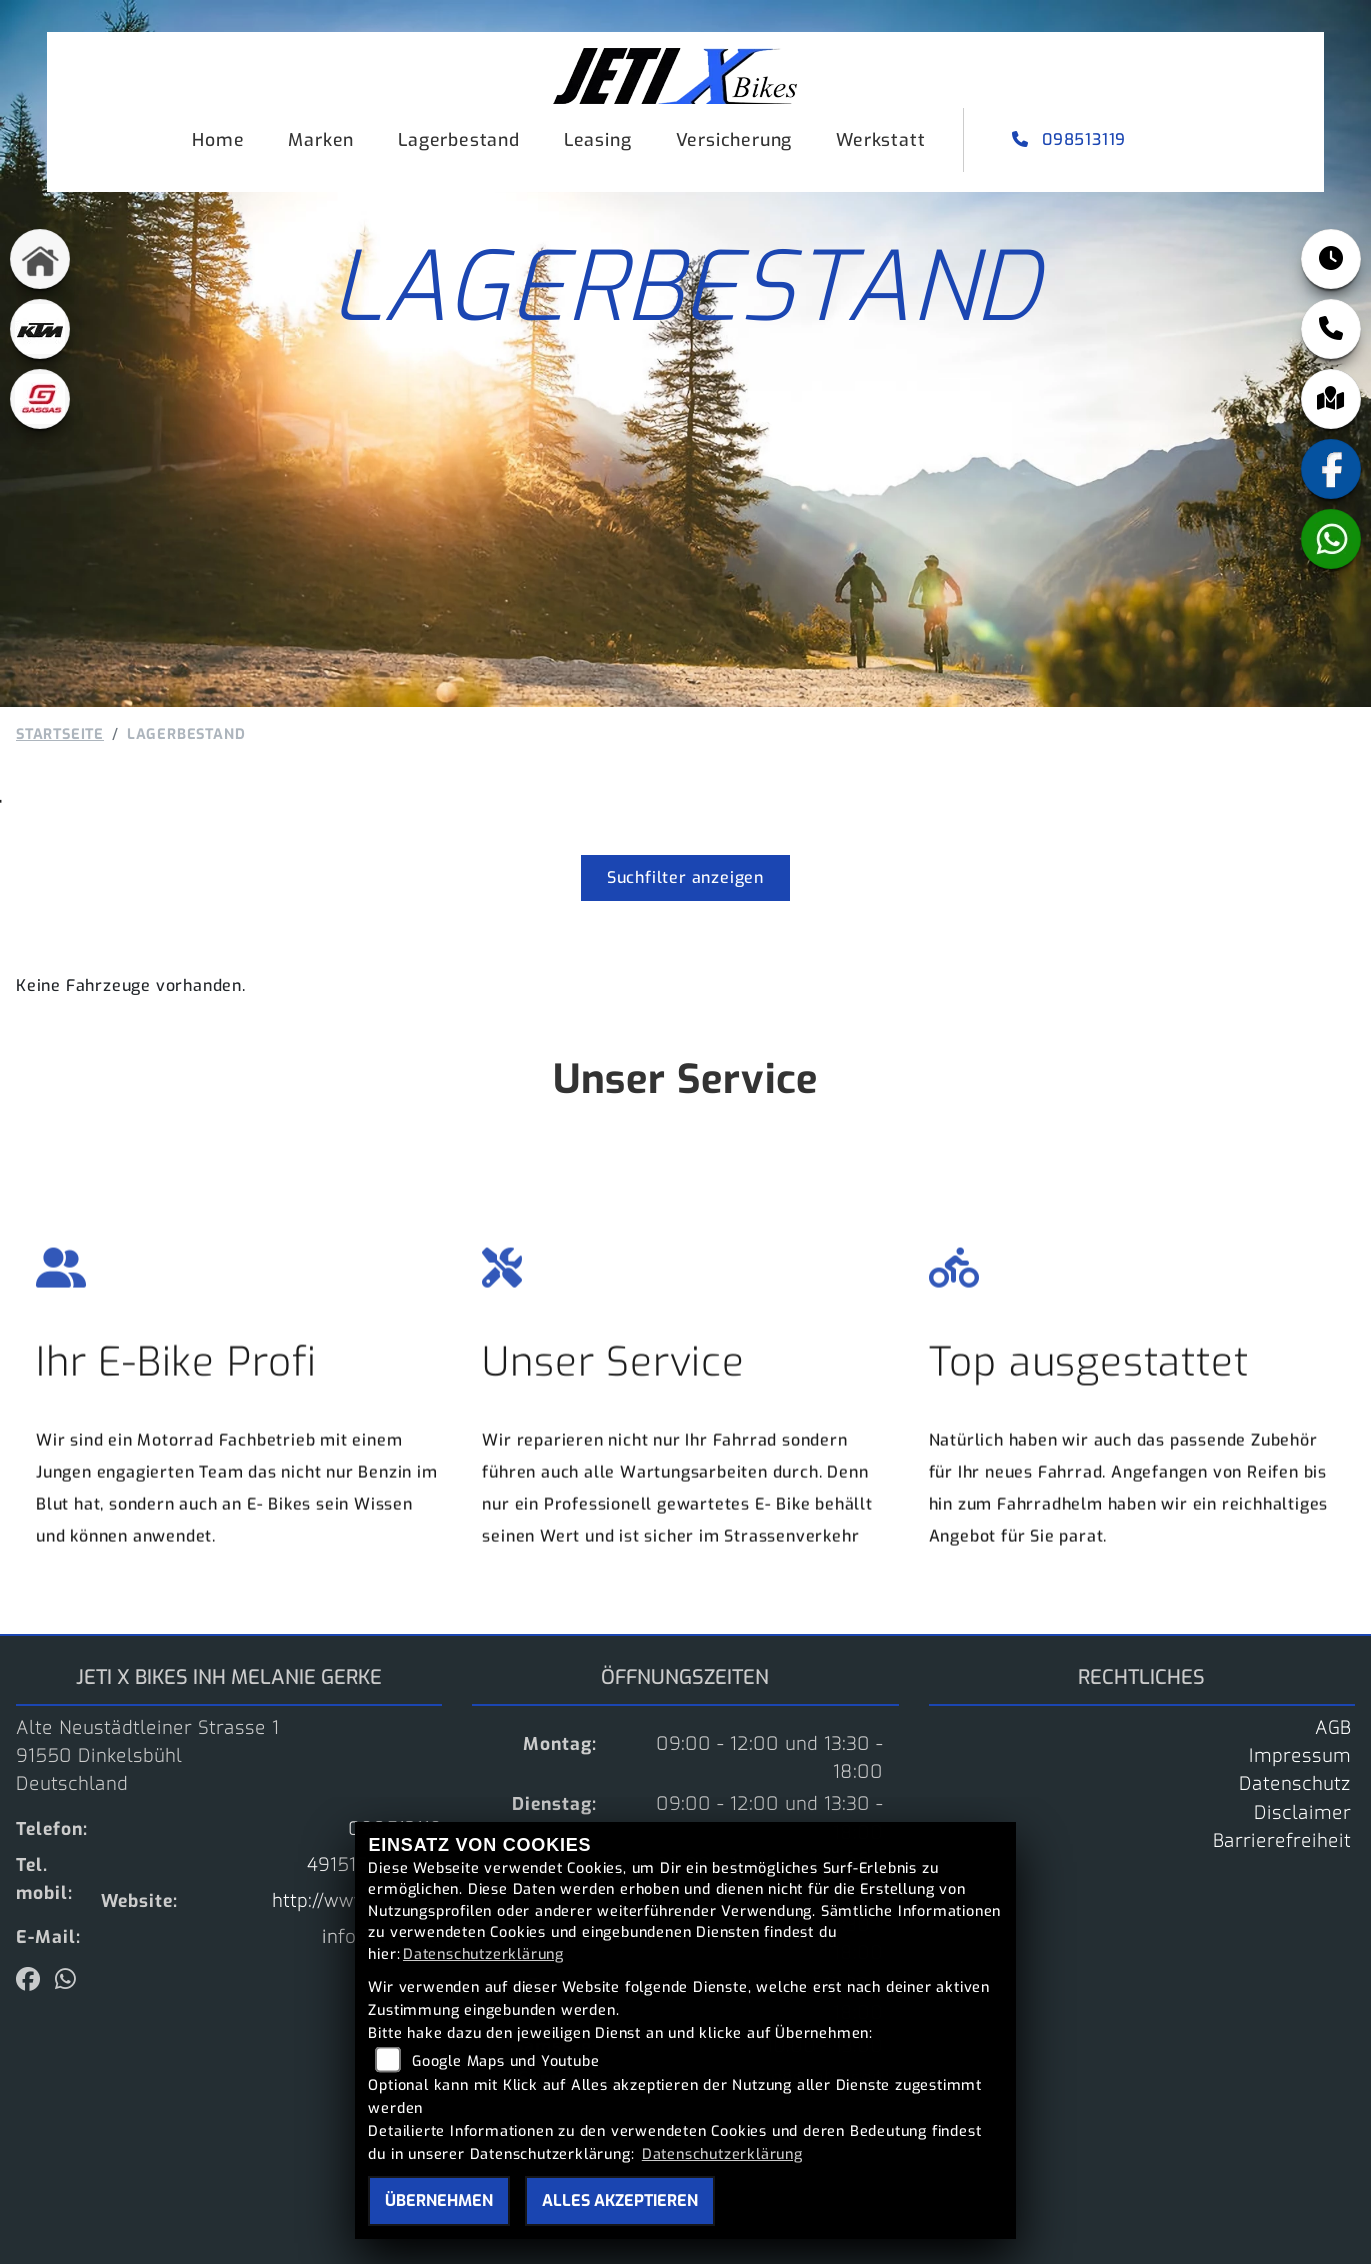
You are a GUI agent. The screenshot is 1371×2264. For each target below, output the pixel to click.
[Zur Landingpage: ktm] (40, 334)
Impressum (1300, 1756)
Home (218, 140)
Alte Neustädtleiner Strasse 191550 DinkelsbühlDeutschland (147, 1756)
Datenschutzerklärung (483, 1954)
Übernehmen (439, 2200)
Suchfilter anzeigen (685, 877)
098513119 (1071, 139)
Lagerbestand (459, 140)
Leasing (598, 140)
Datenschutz (1295, 1784)
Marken (321, 140)
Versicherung (734, 140)
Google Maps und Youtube (505, 2061)
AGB (1333, 1728)
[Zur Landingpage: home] (40, 264)
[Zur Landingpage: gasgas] (40, 404)
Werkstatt (880, 140)
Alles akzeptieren (620, 2200)
